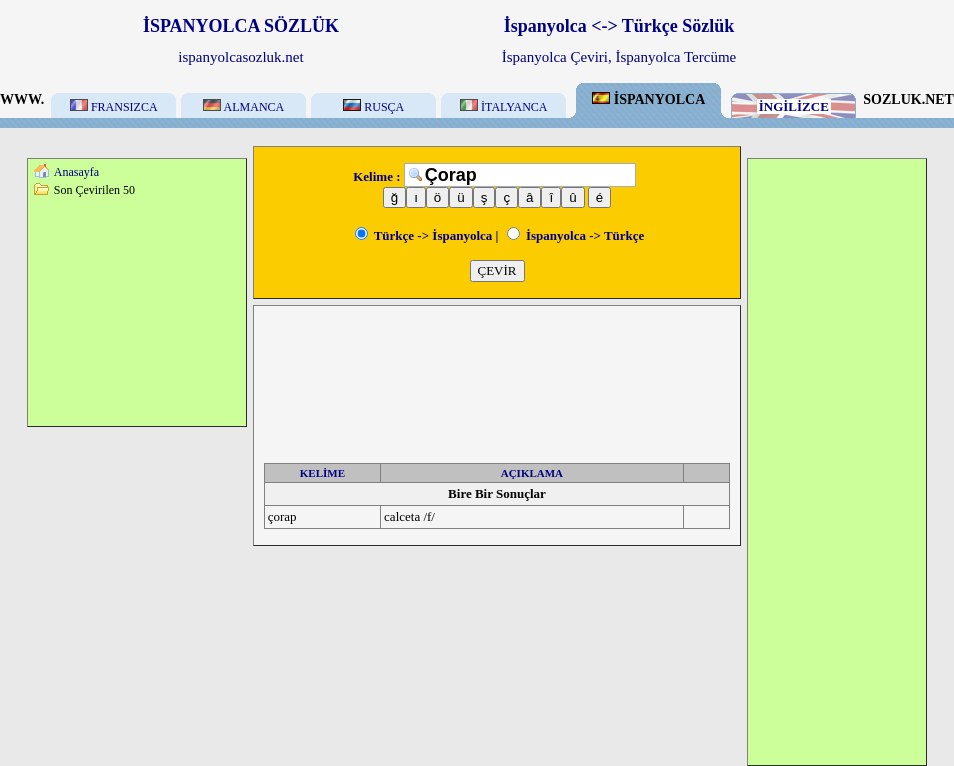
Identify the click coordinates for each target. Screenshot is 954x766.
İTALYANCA (504, 107)
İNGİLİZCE (794, 106)
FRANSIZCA (114, 107)
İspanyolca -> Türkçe (576, 235)
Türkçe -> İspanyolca (424, 235)
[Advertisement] (137, 311)
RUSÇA (373, 107)
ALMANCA (243, 107)
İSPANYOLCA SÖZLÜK (241, 26)
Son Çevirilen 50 (94, 190)
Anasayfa (76, 172)
